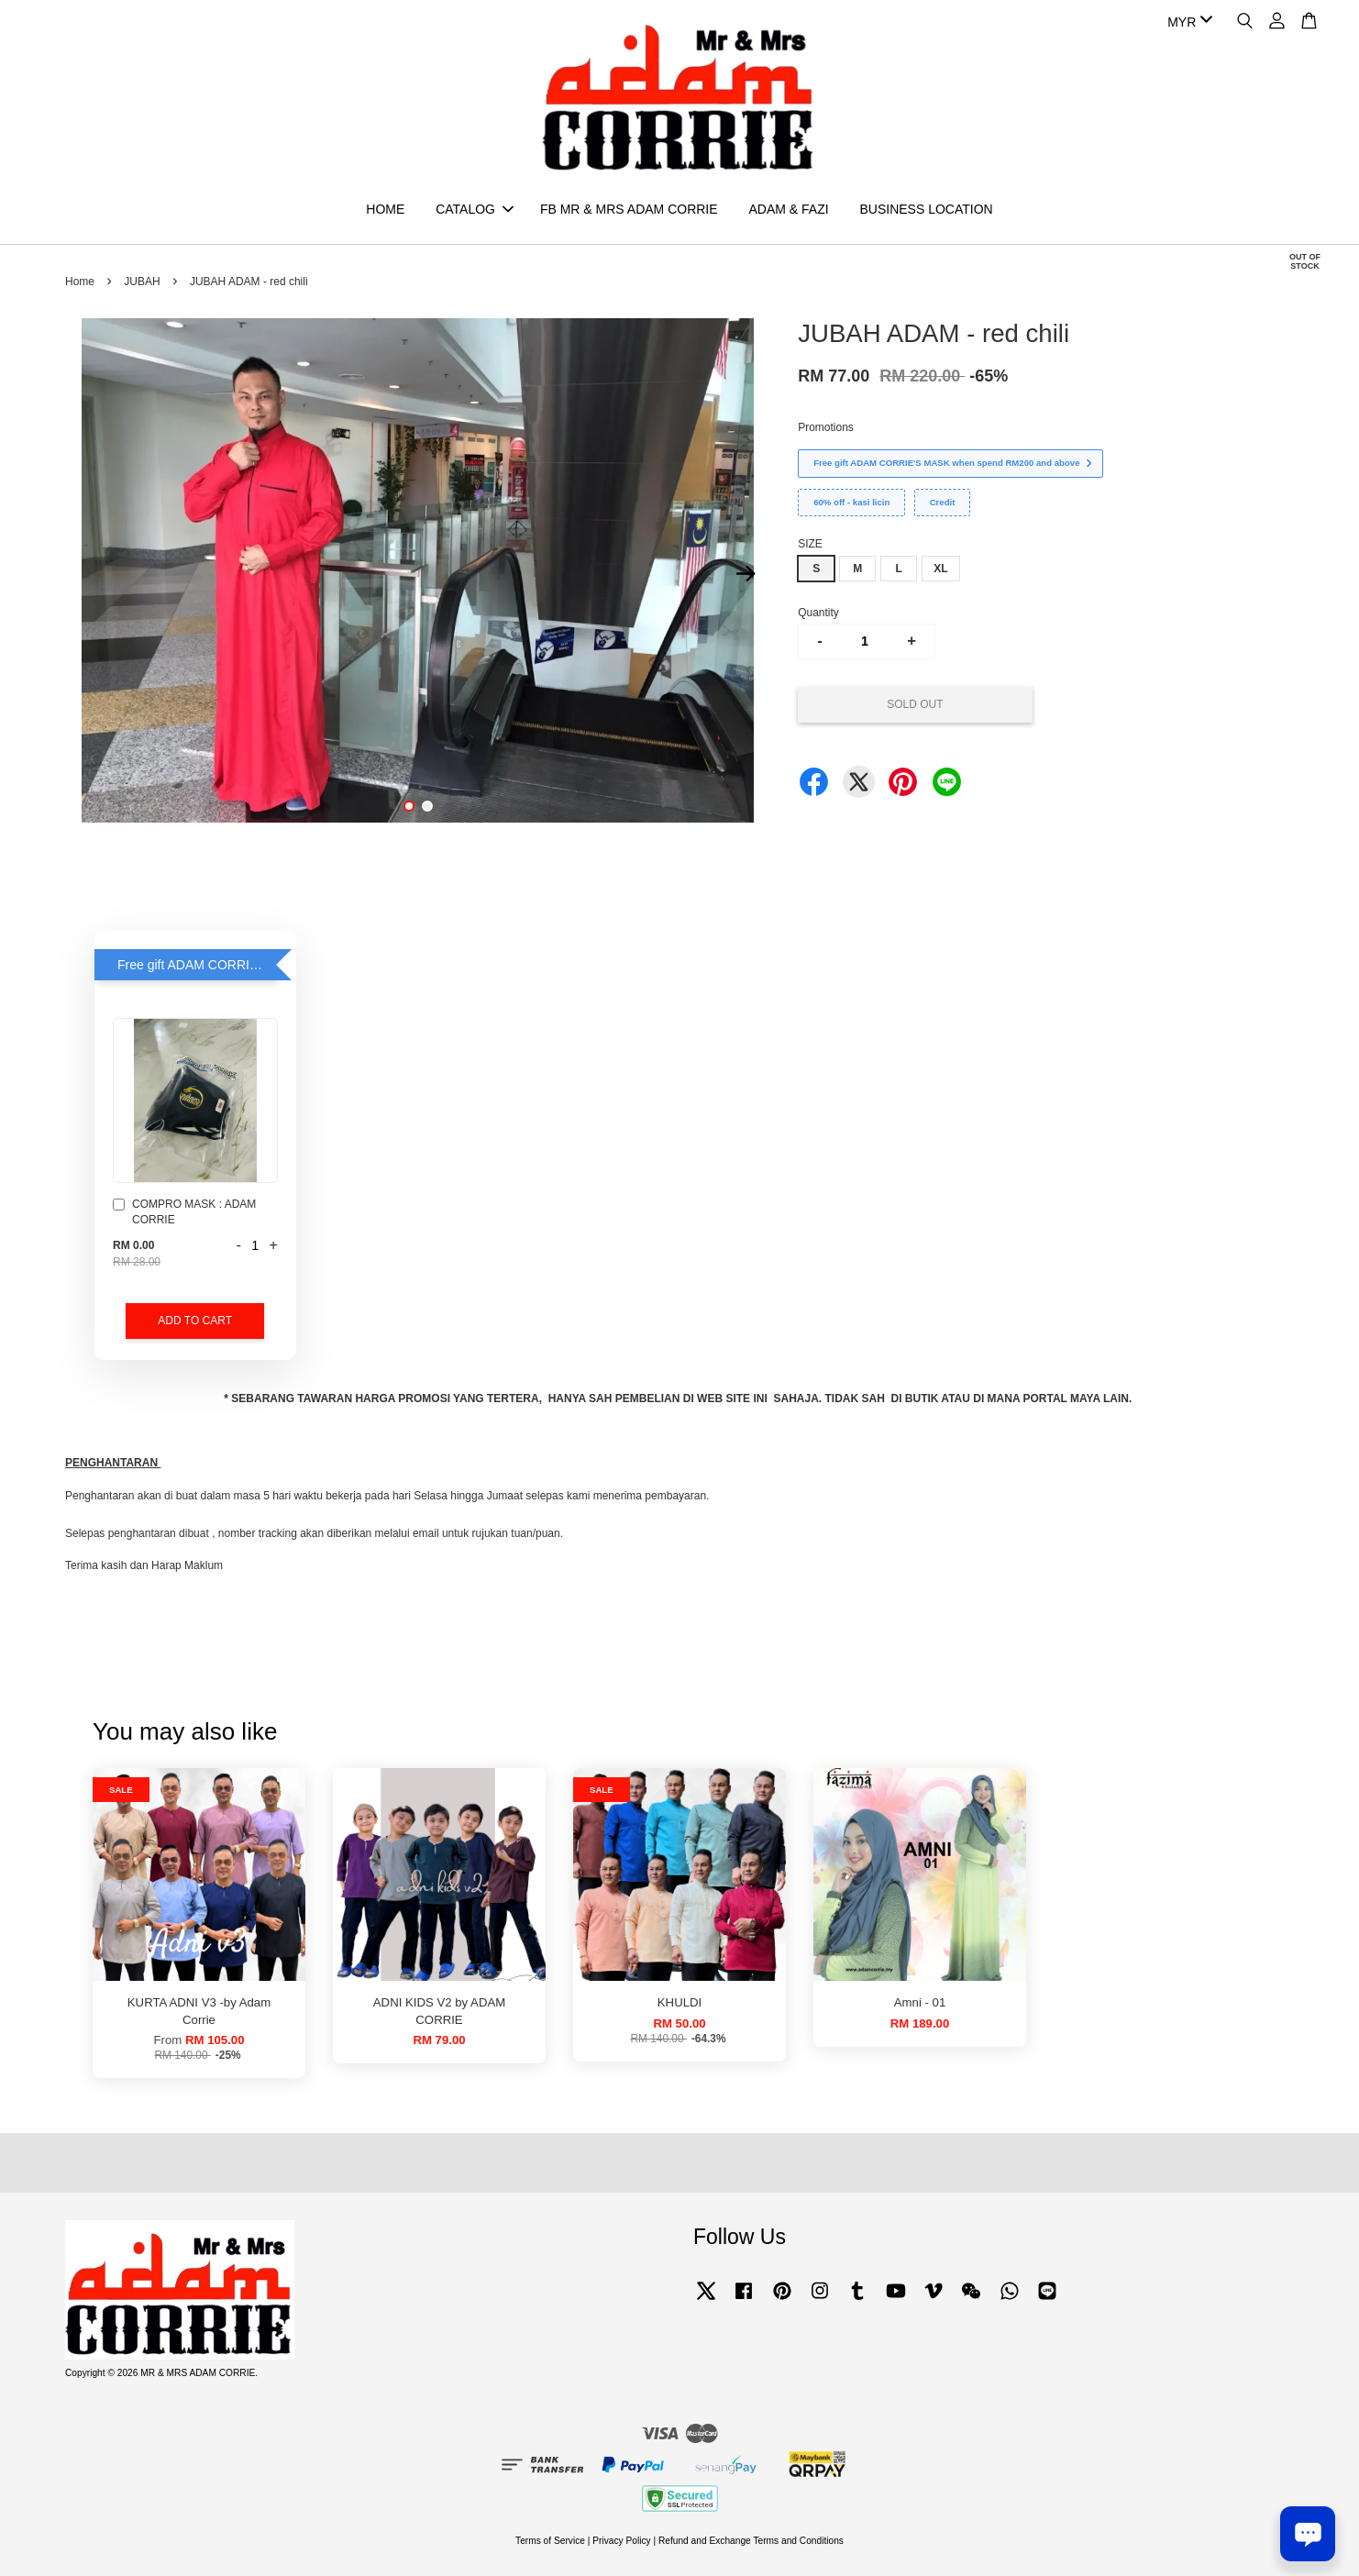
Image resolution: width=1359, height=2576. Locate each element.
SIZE (810, 543)
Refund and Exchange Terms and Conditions (751, 2541)
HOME (385, 209)
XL (940, 568)
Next (745, 573)
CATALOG (475, 209)
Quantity (818, 612)
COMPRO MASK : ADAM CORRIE (184, 1213)
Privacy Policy (621, 2541)
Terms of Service (550, 2541)
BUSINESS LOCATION (925, 209)
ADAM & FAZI (788, 209)
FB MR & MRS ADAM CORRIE (629, 209)
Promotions (826, 427)
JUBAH (142, 281)
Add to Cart (195, 1320)
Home (79, 281)
